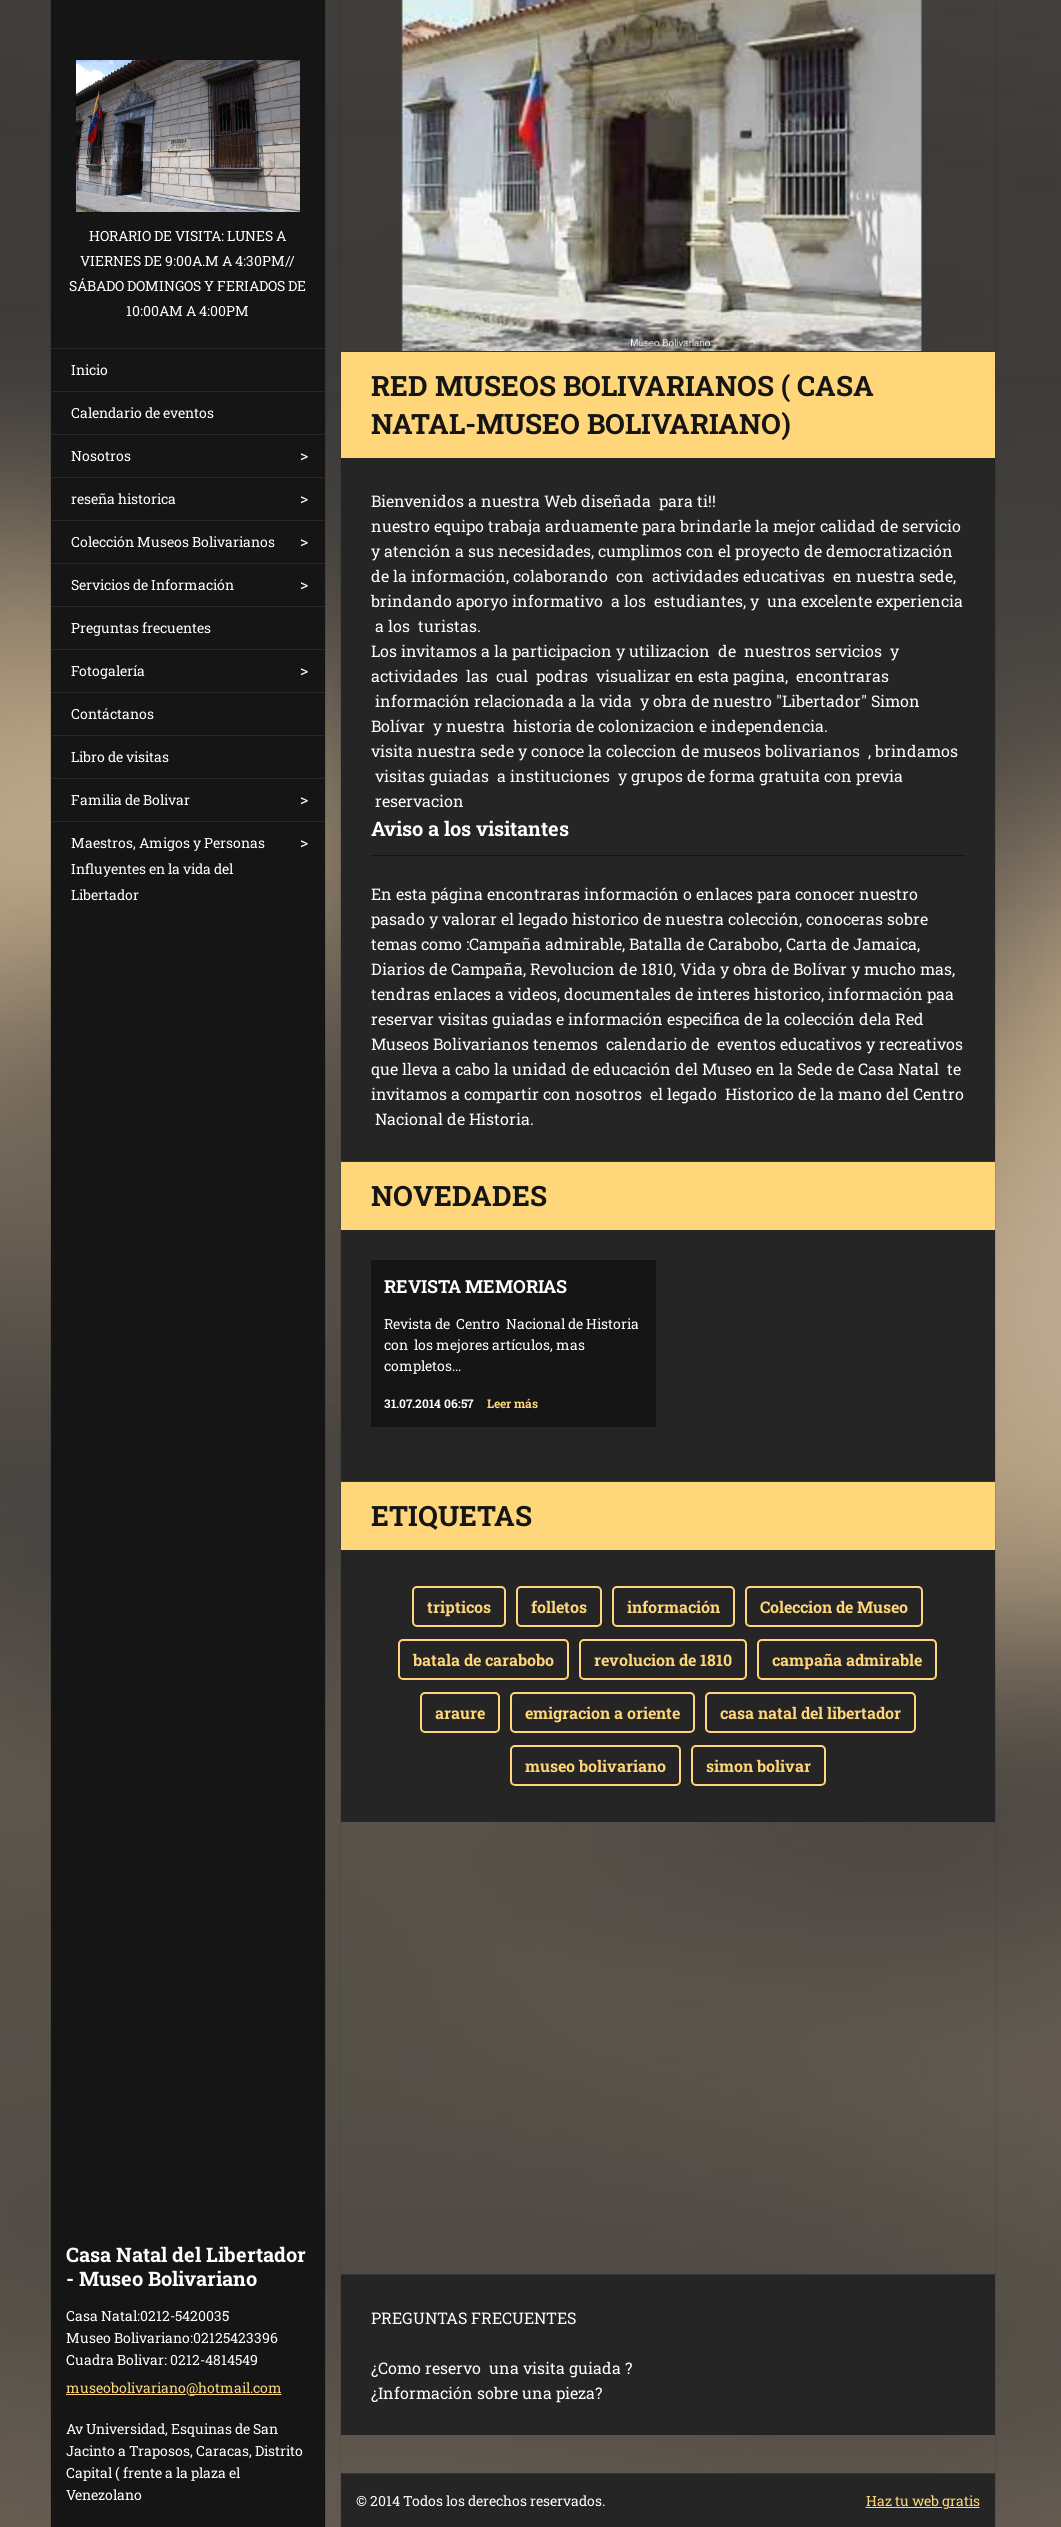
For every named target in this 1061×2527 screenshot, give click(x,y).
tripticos (459, 1606)
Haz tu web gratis (923, 2500)
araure (460, 1712)
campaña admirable (847, 1659)
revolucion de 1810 (663, 1659)
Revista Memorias (475, 1286)
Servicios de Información (152, 584)
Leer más (512, 1403)
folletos (559, 1606)
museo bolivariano (595, 1765)
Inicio (89, 369)
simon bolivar (758, 1765)
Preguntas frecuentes (141, 627)
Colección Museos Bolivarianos (173, 541)
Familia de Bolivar (130, 799)
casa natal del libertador (810, 1712)
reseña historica (123, 498)
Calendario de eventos (142, 412)
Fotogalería (108, 670)
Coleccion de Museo (834, 1606)
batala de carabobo (483, 1659)
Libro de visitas (120, 756)
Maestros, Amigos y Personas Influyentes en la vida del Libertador (168, 868)
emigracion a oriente (602, 1712)
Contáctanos (112, 713)
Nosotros (101, 455)
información (673, 1606)
